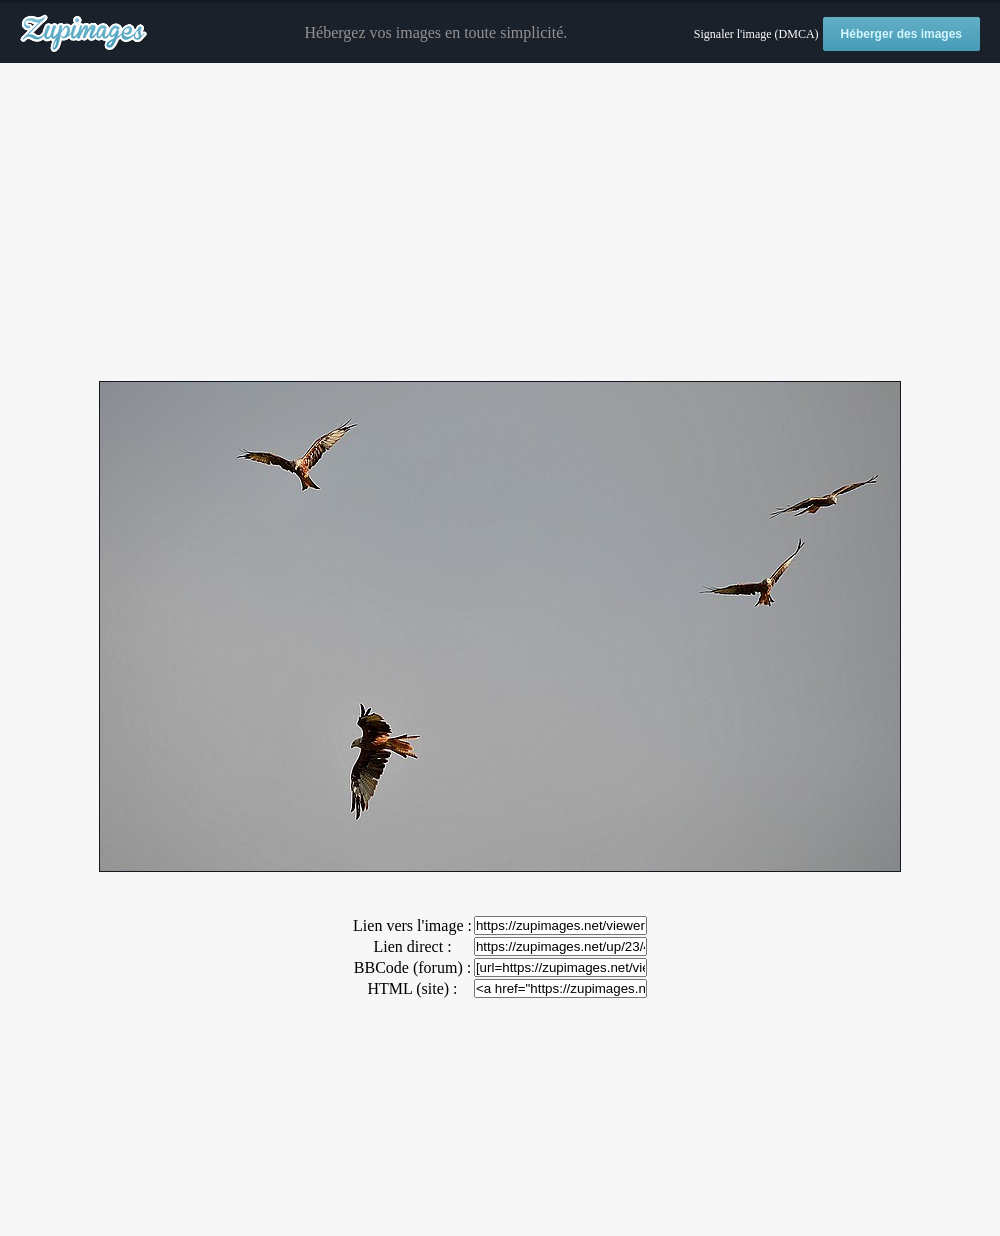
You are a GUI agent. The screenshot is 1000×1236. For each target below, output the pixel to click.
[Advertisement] (500, 223)
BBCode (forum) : (412, 967)
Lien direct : (412, 946)
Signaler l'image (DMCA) (756, 34)
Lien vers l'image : (412, 925)
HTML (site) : (412, 988)
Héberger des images (901, 34)
